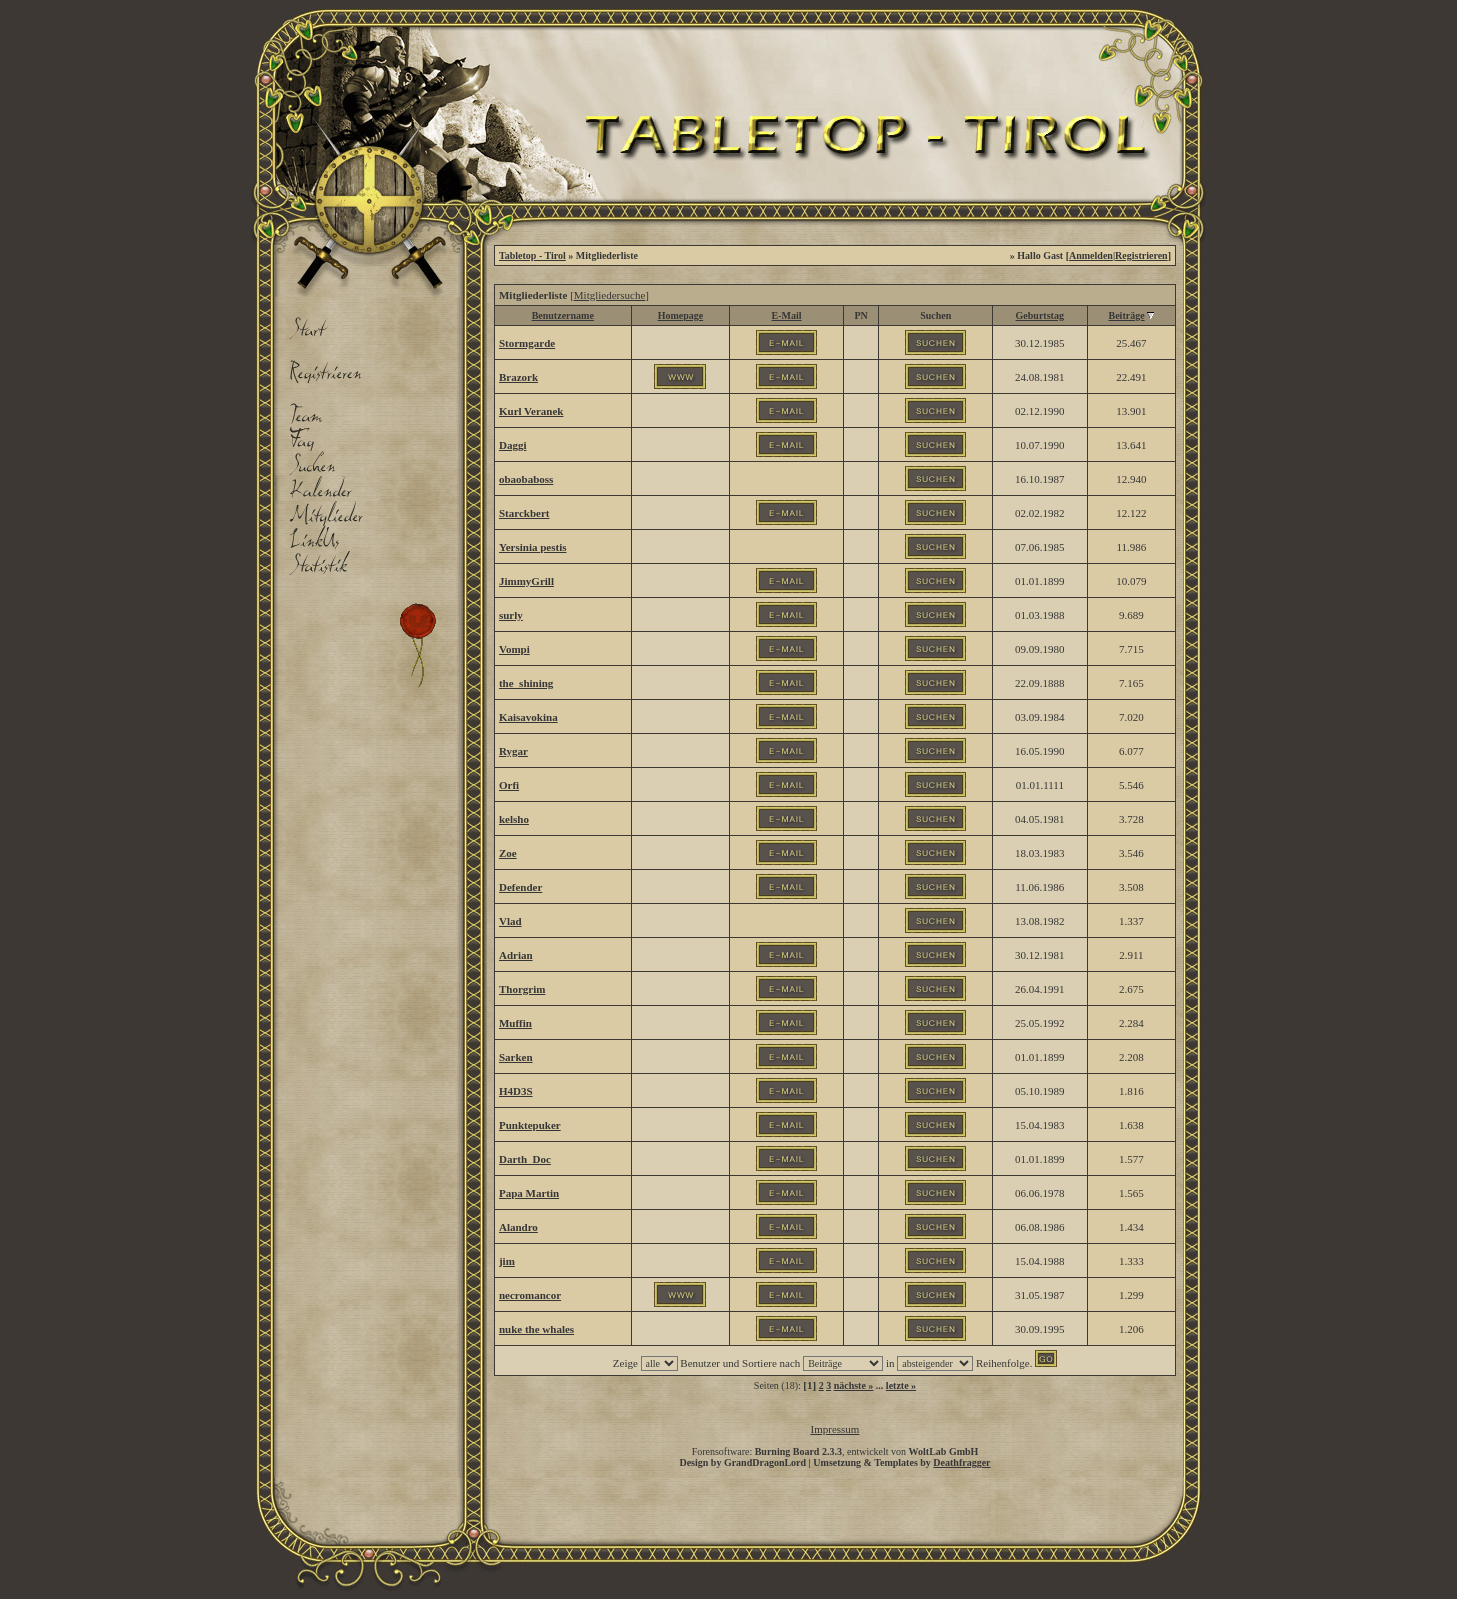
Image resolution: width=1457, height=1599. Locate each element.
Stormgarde (527, 343)
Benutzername (563, 315)
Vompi (514, 649)
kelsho (514, 819)
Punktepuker (530, 1125)
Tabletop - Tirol (532, 255)
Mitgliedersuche (609, 295)
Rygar (513, 751)
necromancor (530, 1295)
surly (511, 615)
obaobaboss (526, 479)
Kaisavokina (528, 717)
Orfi (509, 785)
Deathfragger (961, 1462)
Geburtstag (1040, 315)
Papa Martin (529, 1193)
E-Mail (787, 315)
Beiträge (1127, 315)
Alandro (518, 1227)
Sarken (516, 1057)
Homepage (681, 315)
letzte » (901, 1385)
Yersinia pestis (533, 547)
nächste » (854, 1385)
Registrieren (1141, 255)
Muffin (515, 1023)
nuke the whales (536, 1329)
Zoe (508, 853)
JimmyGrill (526, 581)
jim (507, 1261)
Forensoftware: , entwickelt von (835, 1451)
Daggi (513, 445)
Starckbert (524, 513)
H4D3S (516, 1091)
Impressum (835, 1429)
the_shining (526, 683)
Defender (520, 887)
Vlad (510, 921)
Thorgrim (522, 989)
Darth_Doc (525, 1159)
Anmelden (1091, 255)
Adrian (516, 955)
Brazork (518, 377)
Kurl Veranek (531, 411)
